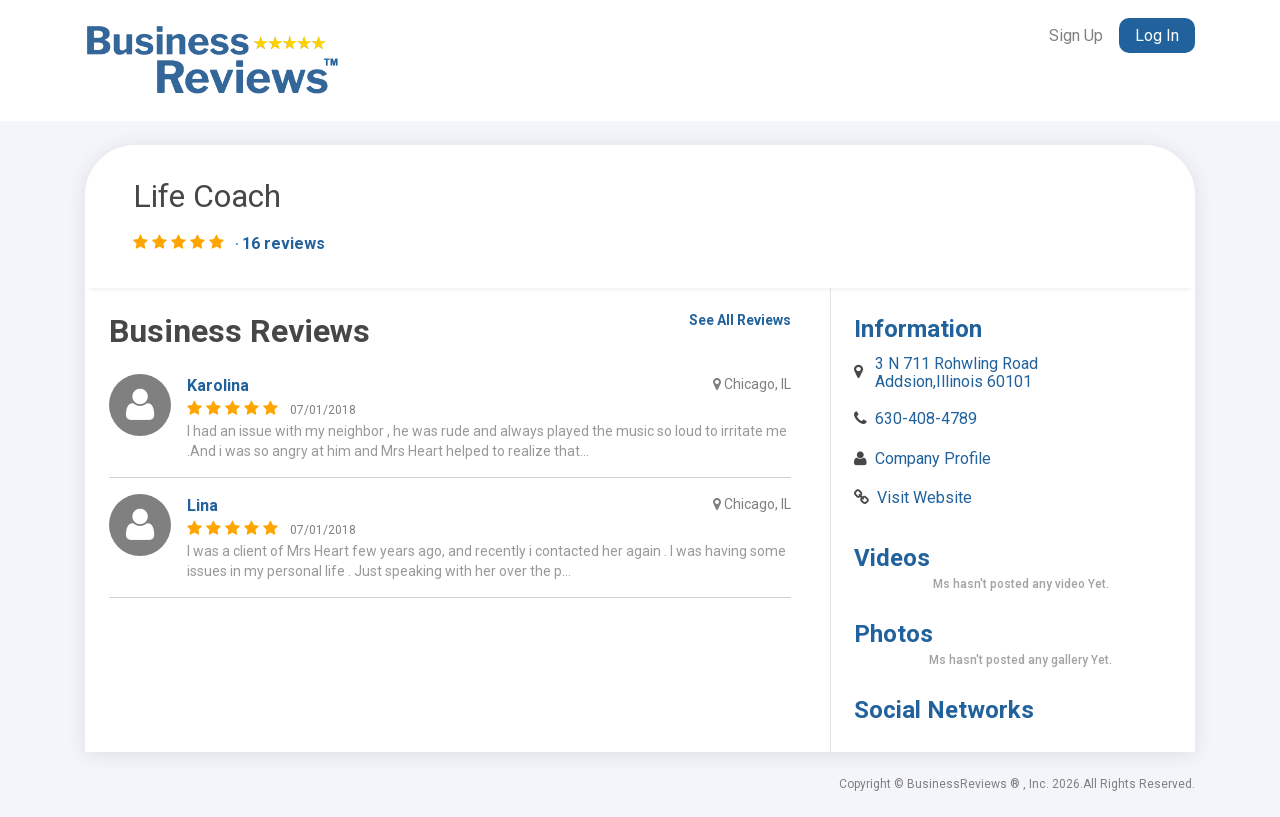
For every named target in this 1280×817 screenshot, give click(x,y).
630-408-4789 (926, 418)
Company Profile (933, 458)
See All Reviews (740, 320)
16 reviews (283, 244)
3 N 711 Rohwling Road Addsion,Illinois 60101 (956, 372)
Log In (1157, 35)
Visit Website (924, 497)
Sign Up (1076, 35)
